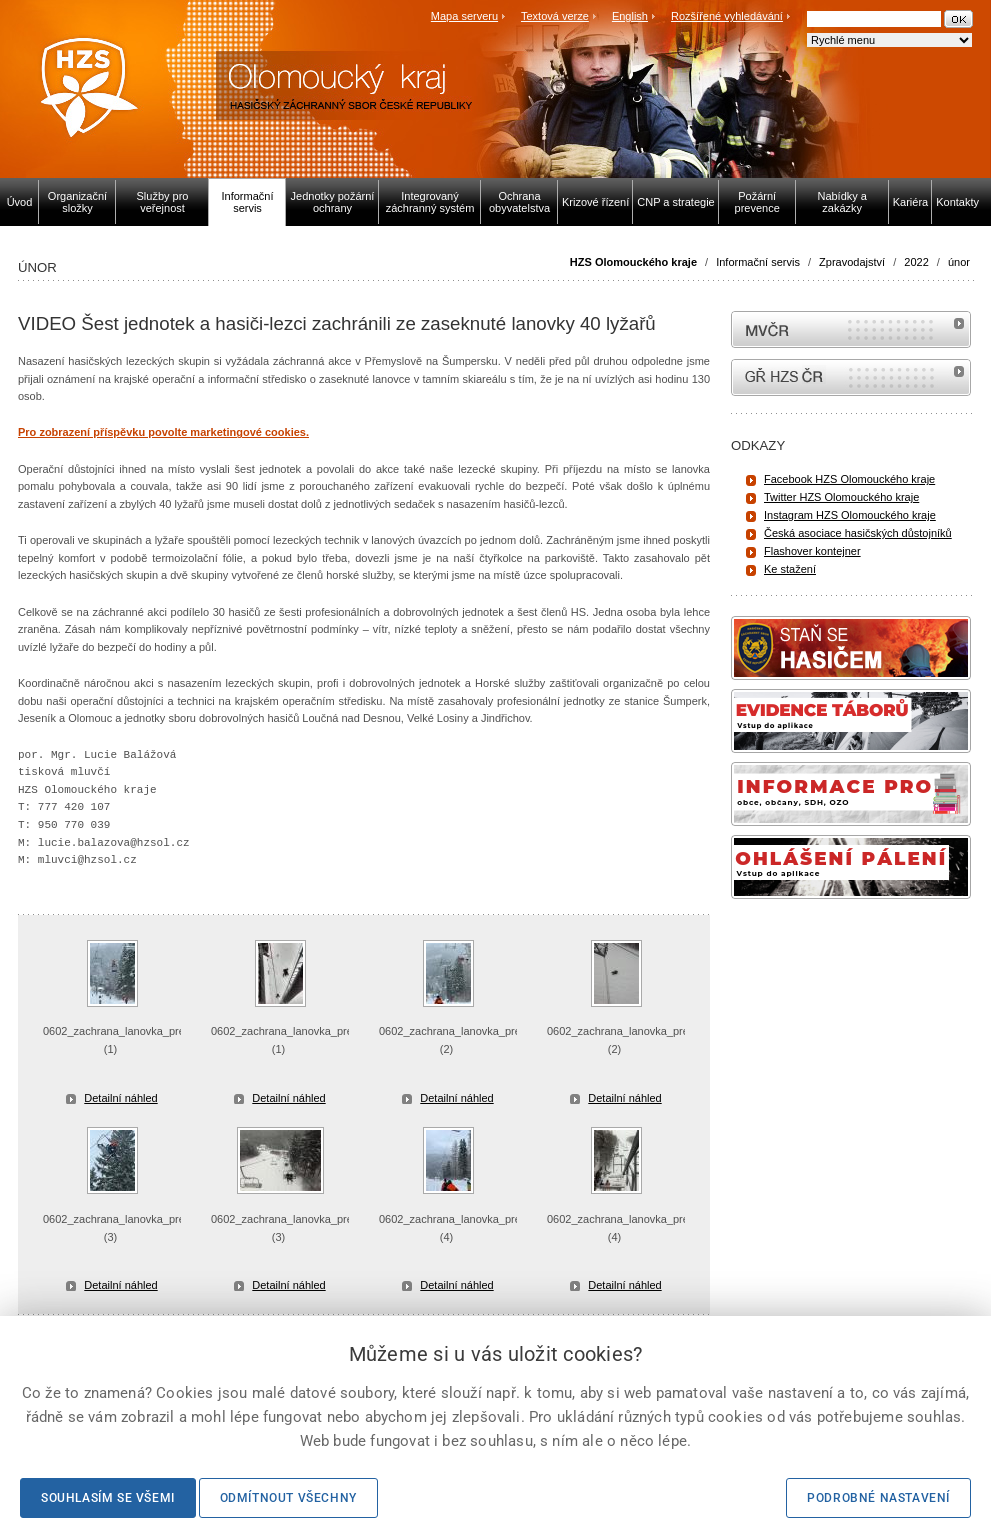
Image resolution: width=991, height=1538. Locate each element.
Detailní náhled (120, 1098)
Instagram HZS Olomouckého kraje (850, 515)
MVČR (851, 329)
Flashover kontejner (812, 551)
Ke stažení (790, 569)
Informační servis (758, 262)
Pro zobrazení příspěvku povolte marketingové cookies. (163, 432)
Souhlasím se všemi (108, 1498)
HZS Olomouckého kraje (633, 262)
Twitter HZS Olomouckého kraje (841, 497)
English (630, 16)
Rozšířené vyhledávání (727, 16)
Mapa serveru (464, 16)
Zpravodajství (852, 262)
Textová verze (555, 16)
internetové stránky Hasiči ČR (851, 377)
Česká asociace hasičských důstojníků (858, 533)
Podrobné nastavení (878, 1498)
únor (959, 262)
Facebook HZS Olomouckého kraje (849, 479)
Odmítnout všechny (288, 1498)
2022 (916, 262)
